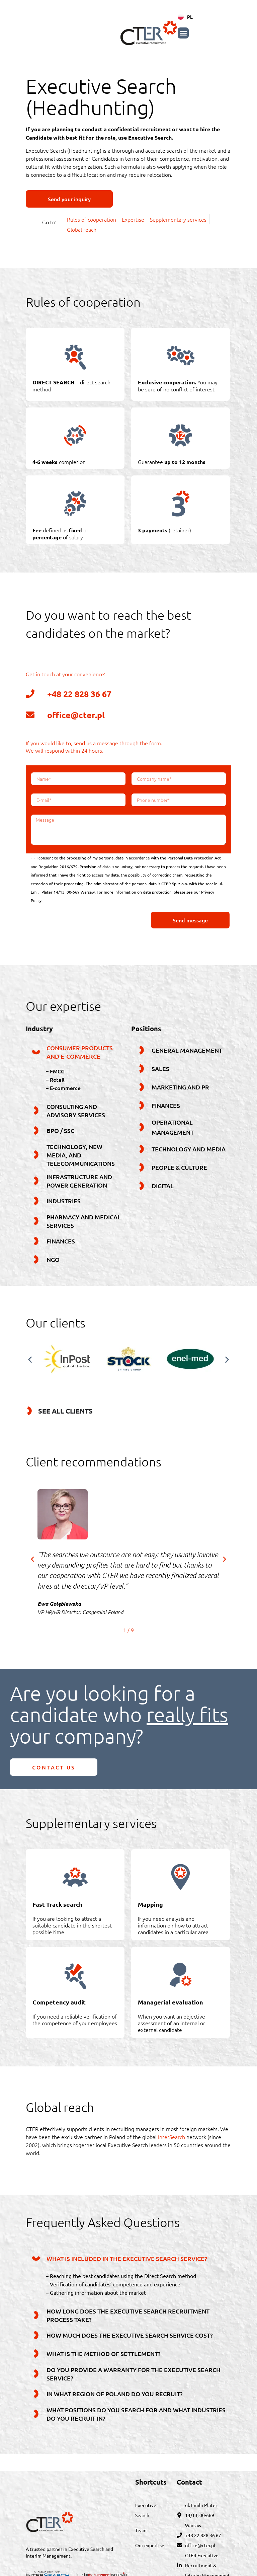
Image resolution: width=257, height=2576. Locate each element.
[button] (225, 33)
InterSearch (171, 2136)
